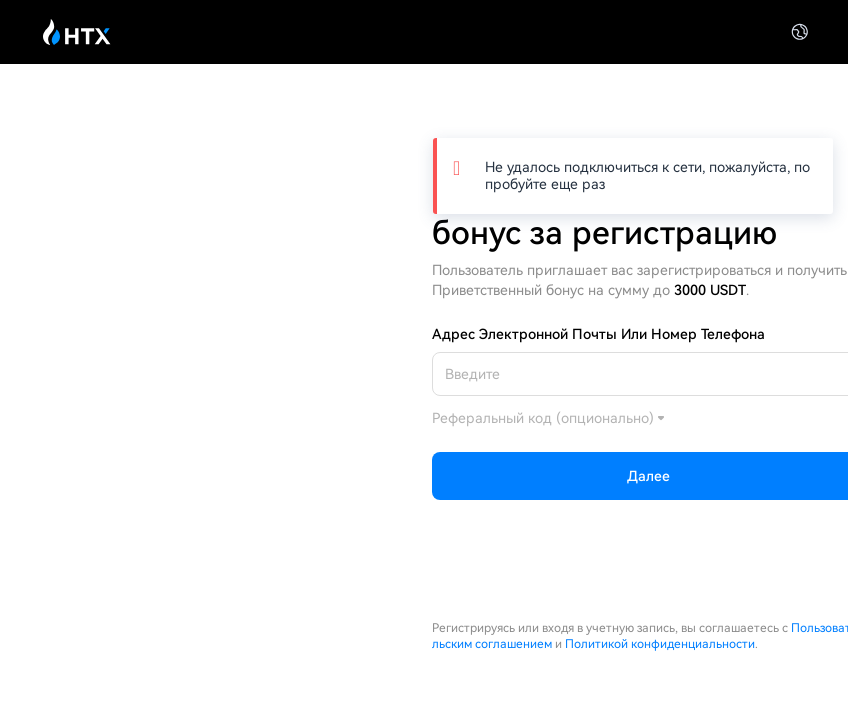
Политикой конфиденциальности (660, 644)
